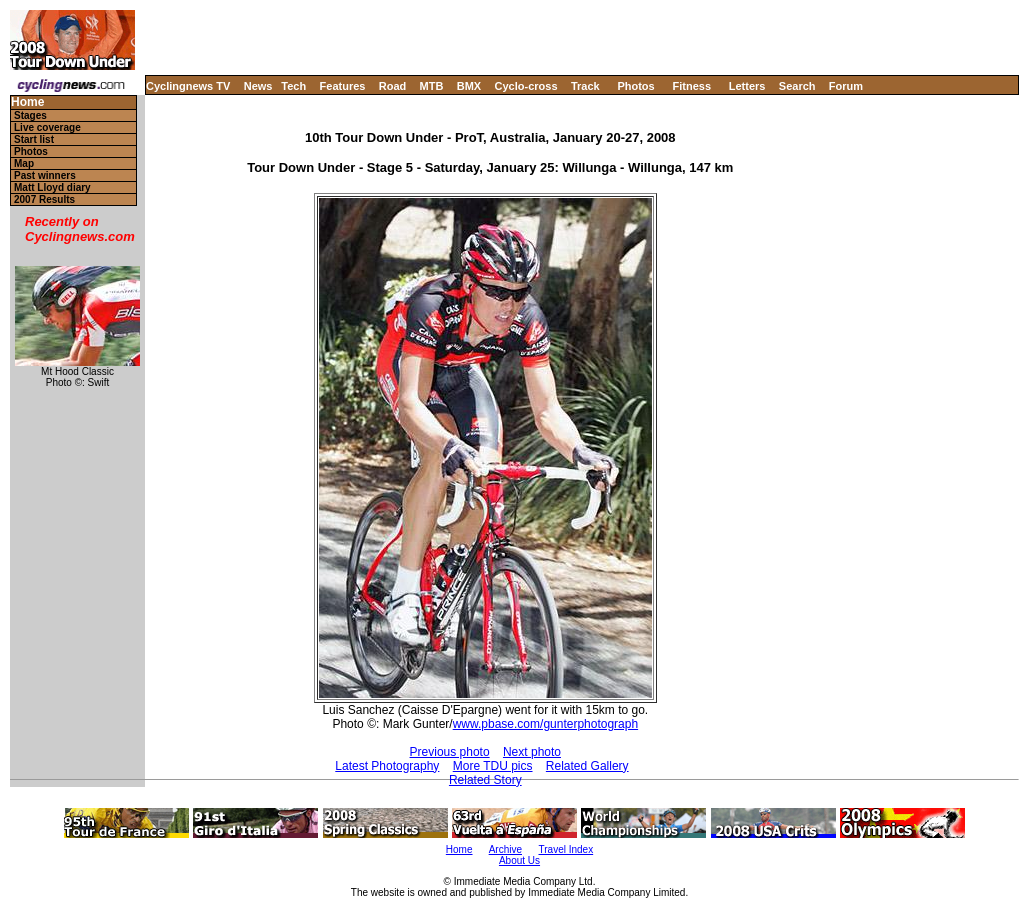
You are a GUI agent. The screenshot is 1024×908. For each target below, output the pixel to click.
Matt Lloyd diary (52, 187)
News (258, 86)
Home (27, 102)
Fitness (691, 86)
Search (797, 86)
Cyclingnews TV (188, 86)
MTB (432, 86)
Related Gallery (587, 766)
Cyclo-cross (526, 86)
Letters (747, 86)
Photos (635, 86)
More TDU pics (493, 766)
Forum (846, 86)
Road (393, 86)
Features (343, 86)
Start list (34, 139)
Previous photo (450, 752)
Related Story (485, 780)
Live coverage (47, 127)
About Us (519, 860)
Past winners (45, 175)
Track (585, 86)
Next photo (532, 752)
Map (24, 163)
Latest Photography (387, 766)
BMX (469, 86)
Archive (505, 849)
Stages (30, 115)
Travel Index (566, 849)
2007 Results (44, 199)
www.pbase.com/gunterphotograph (545, 724)
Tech (293, 86)
